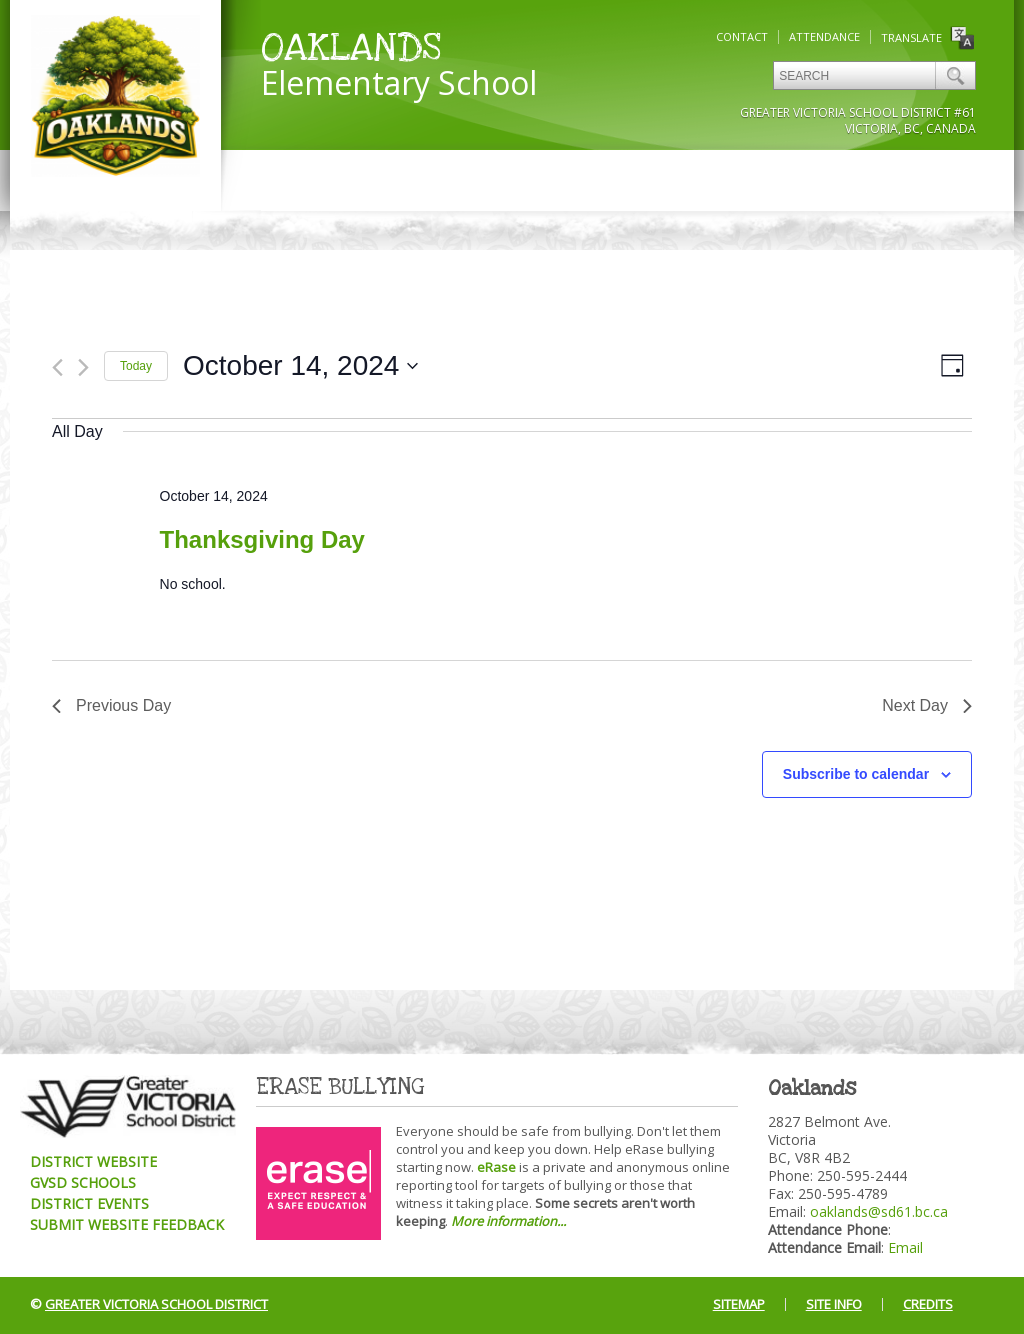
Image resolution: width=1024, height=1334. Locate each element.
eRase (496, 1167)
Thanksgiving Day (262, 539)
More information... (508, 1221)
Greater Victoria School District (156, 1304)
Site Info (834, 1304)
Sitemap (739, 1304)
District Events (89, 1203)
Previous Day (111, 705)
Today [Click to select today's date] (136, 366)
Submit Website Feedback (127, 1224)
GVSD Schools (83, 1182)
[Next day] (83, 367)
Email (905, 1247)
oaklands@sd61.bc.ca (879, 1211)
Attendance (824, 36)
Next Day (927, 705)
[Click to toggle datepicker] (300, 366)
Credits (928, 1304)
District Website (93, 1161)
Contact (742, 36)
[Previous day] (57, 367)
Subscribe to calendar (856, 774)
